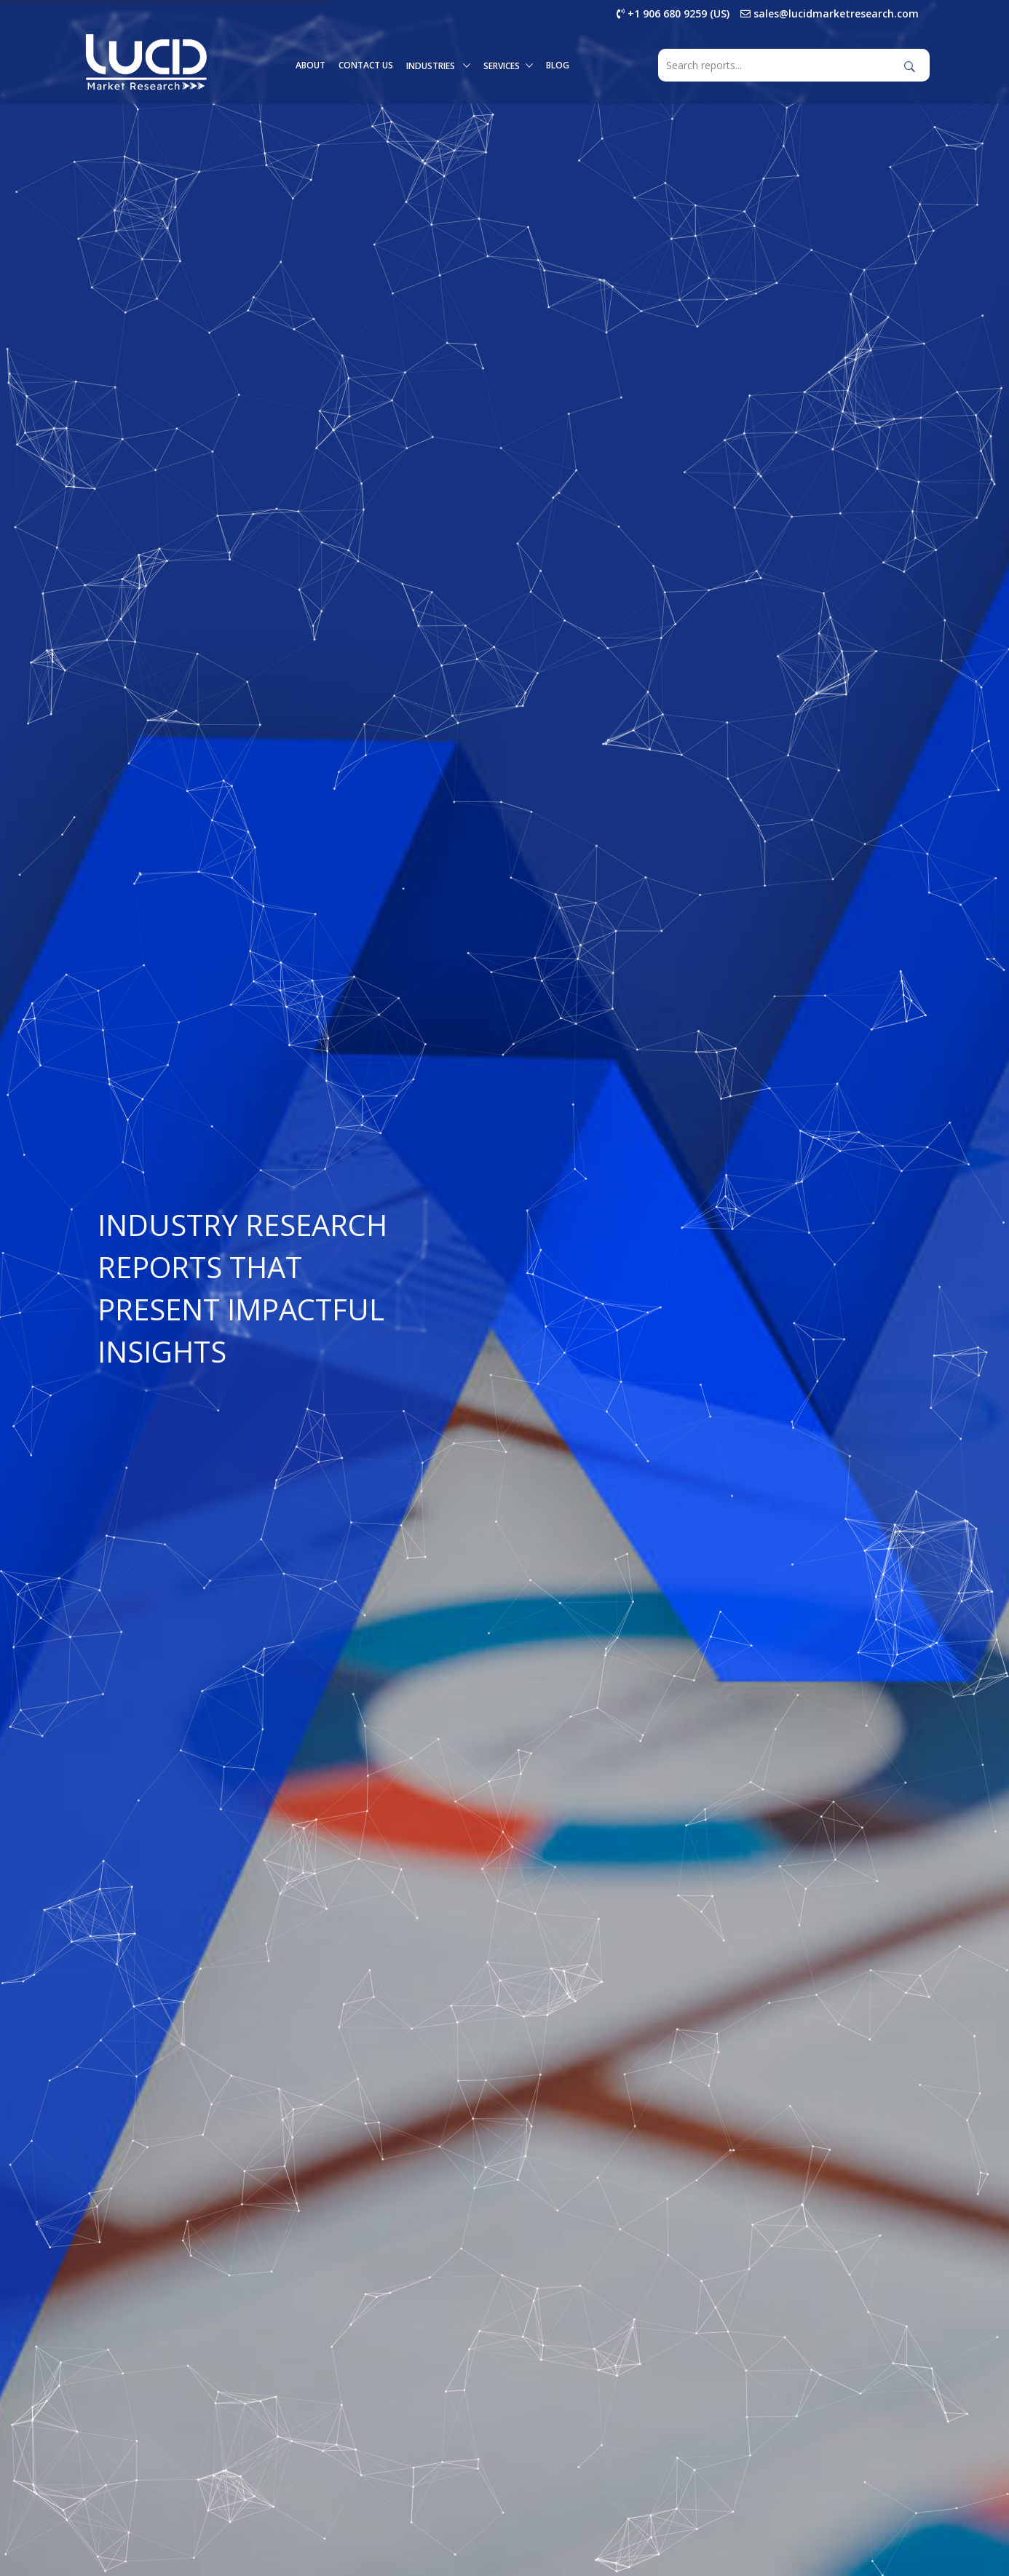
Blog (557, 65)
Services (508, 66)
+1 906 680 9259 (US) (673, 13)
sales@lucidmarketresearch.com (829, 13)
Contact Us (366, 65)
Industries (438, 66)
